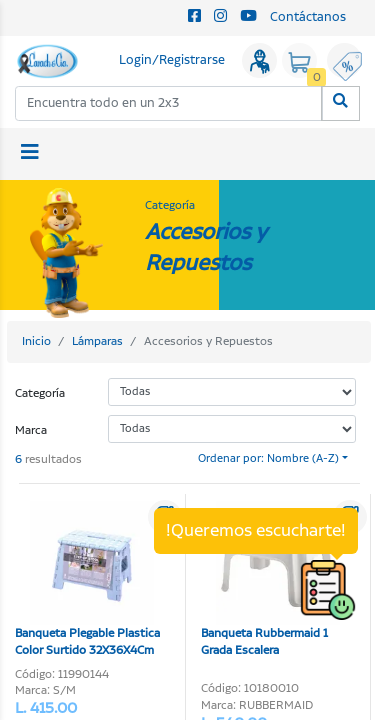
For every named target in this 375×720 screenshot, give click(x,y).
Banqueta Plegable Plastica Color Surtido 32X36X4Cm (87, 580)
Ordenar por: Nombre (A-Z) (268, 459)
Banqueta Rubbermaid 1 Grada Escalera (270, 580)
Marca (31, 430)
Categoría (40, 393)
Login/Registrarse (172, 60)
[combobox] (169, 103)
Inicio (36, 341)
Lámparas (97, 341)
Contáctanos (308, 17)
